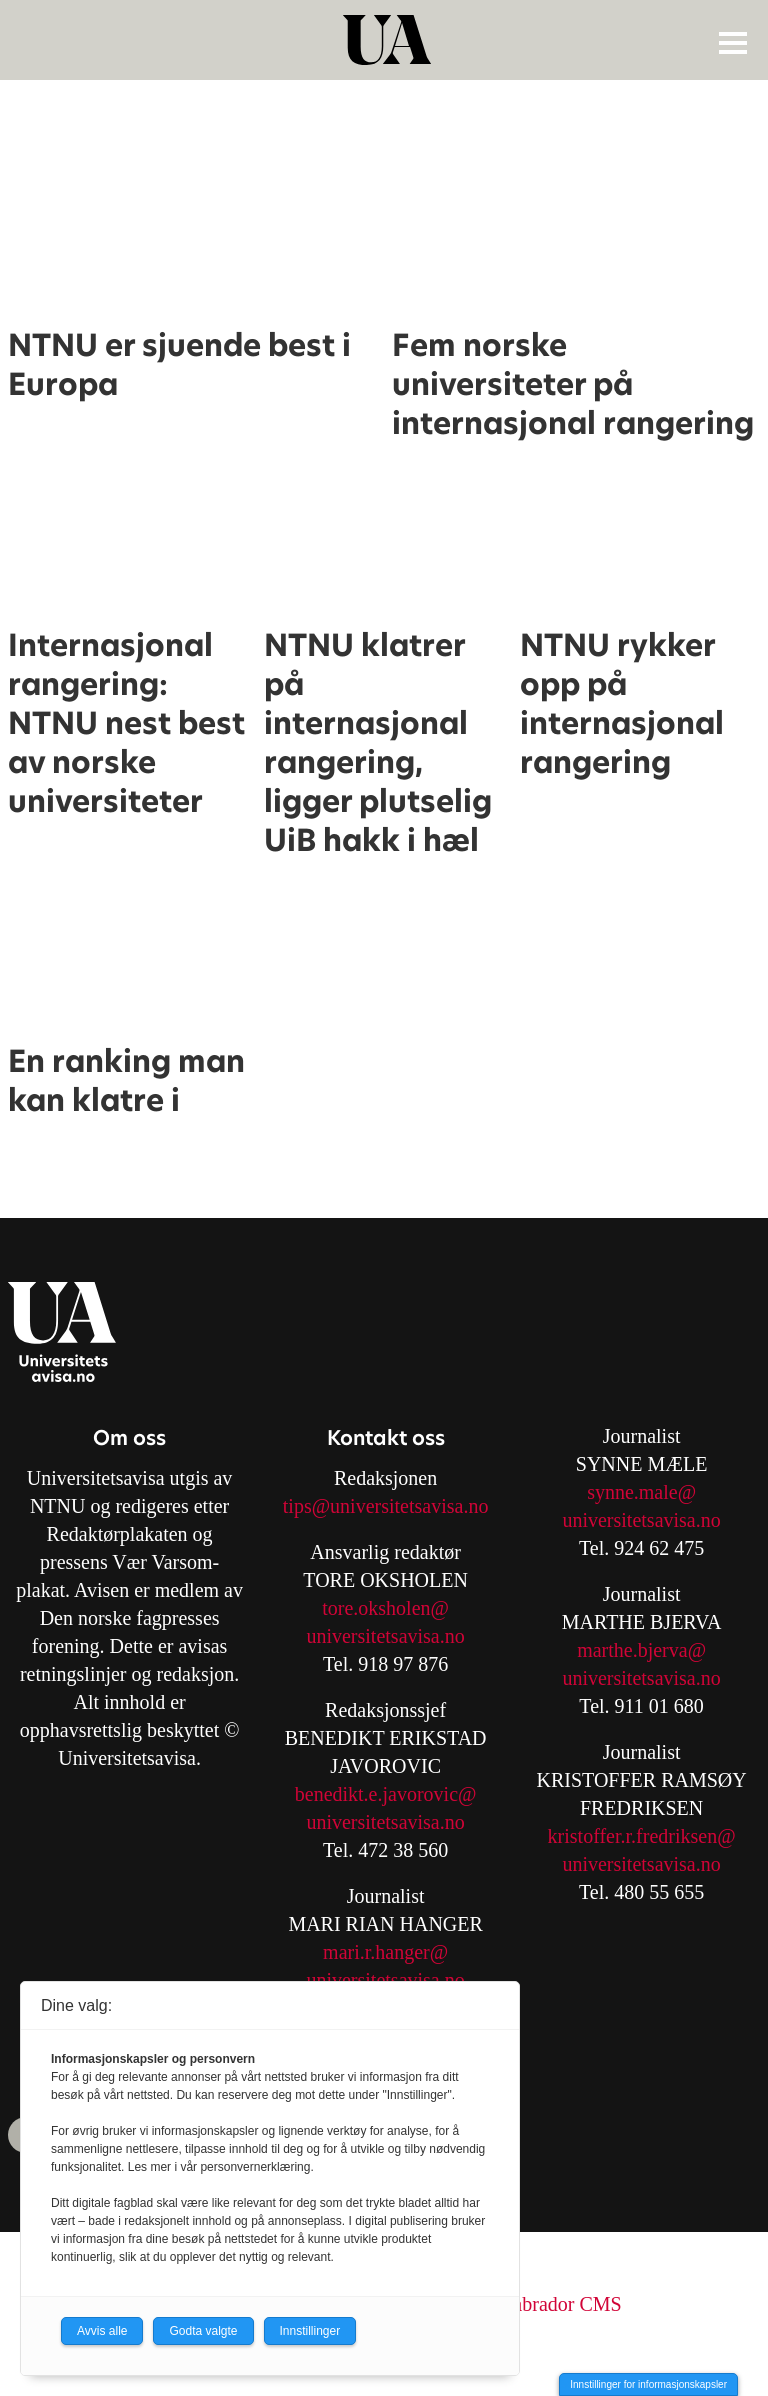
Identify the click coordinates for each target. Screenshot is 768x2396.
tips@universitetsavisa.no (386, 1506)
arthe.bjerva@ (649, 1650)
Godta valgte (203, 2331)
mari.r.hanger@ (385, 1952)
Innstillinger (310, 2331)
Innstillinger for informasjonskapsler (648, 2384)
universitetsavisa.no (385, 1636)
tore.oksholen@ (385, 1608)
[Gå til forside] (387, 40)
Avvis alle (102, 2331)
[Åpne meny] (733, 42)
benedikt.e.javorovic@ (386, 1794)
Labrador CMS (561, 2304)
